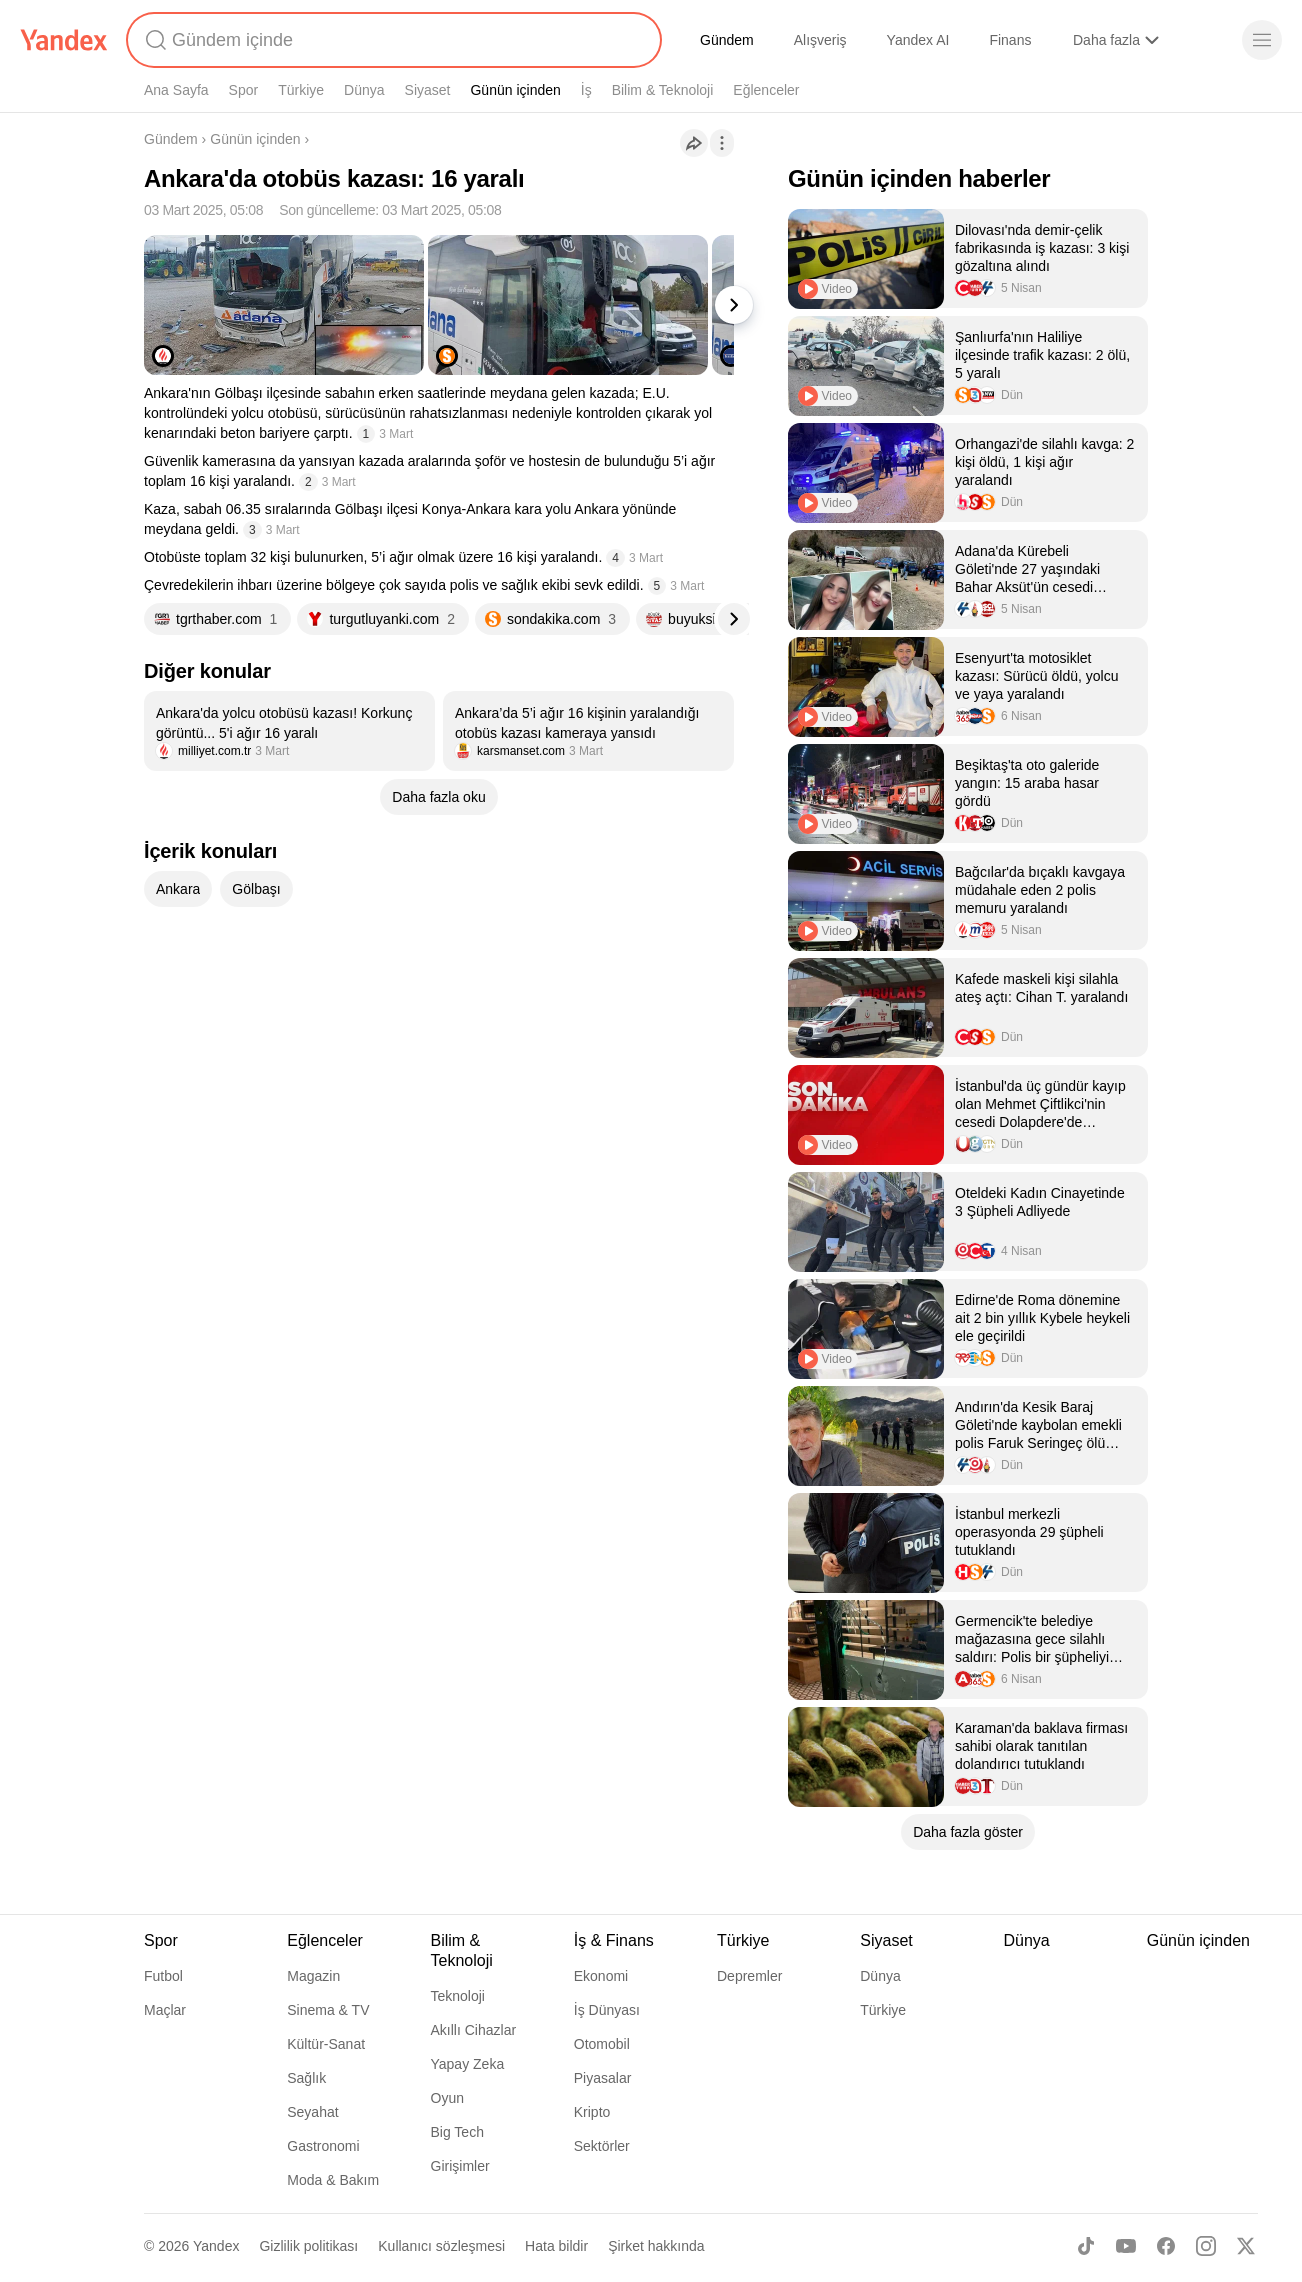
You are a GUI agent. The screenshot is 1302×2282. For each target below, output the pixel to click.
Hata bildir (556, 2246)
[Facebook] (1166, 2246)
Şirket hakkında (656, 2246)
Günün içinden (515, 90)
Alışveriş (820, 40)
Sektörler (602, 2146)
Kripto (592, 2112)
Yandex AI (918, 40)
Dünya (364, 90)
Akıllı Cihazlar (474, 2030)
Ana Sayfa (176, 90)
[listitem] (289, 731)
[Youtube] (1126, 2246)
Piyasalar (603, 2078)
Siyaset (428, 90)
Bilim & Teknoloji (663, 90)
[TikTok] (1086, 2246)
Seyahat (312, 2112)
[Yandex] (64, 40)
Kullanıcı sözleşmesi (441, 2246)
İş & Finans (614, 1940)
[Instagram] (1206, 2246)
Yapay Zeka (468, 2064)
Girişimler (460, 2166)
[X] (1246, 2246)
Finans (1010, 40)
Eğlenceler (766, 90)
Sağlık (306, 2078)
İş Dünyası (607, 2010)
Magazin (313, 1976)
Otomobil (602, 2044)
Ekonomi (601, 1976)
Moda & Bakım (333, 2180)
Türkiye (301, 90)
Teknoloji (458, 1996)
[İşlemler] (722, 143)
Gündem (727, 40)
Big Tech (457, 2132)
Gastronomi (323, 2146)
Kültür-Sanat (326, 2044)
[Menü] (1262, 40)
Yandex (216, 2246)
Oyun (447, 2098)
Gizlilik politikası (308, 2246)
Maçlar (165, 2010)
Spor (244, 90)
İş (586, 90)
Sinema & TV (328, 2010)
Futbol (163, 1976)
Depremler (749, 1976)
